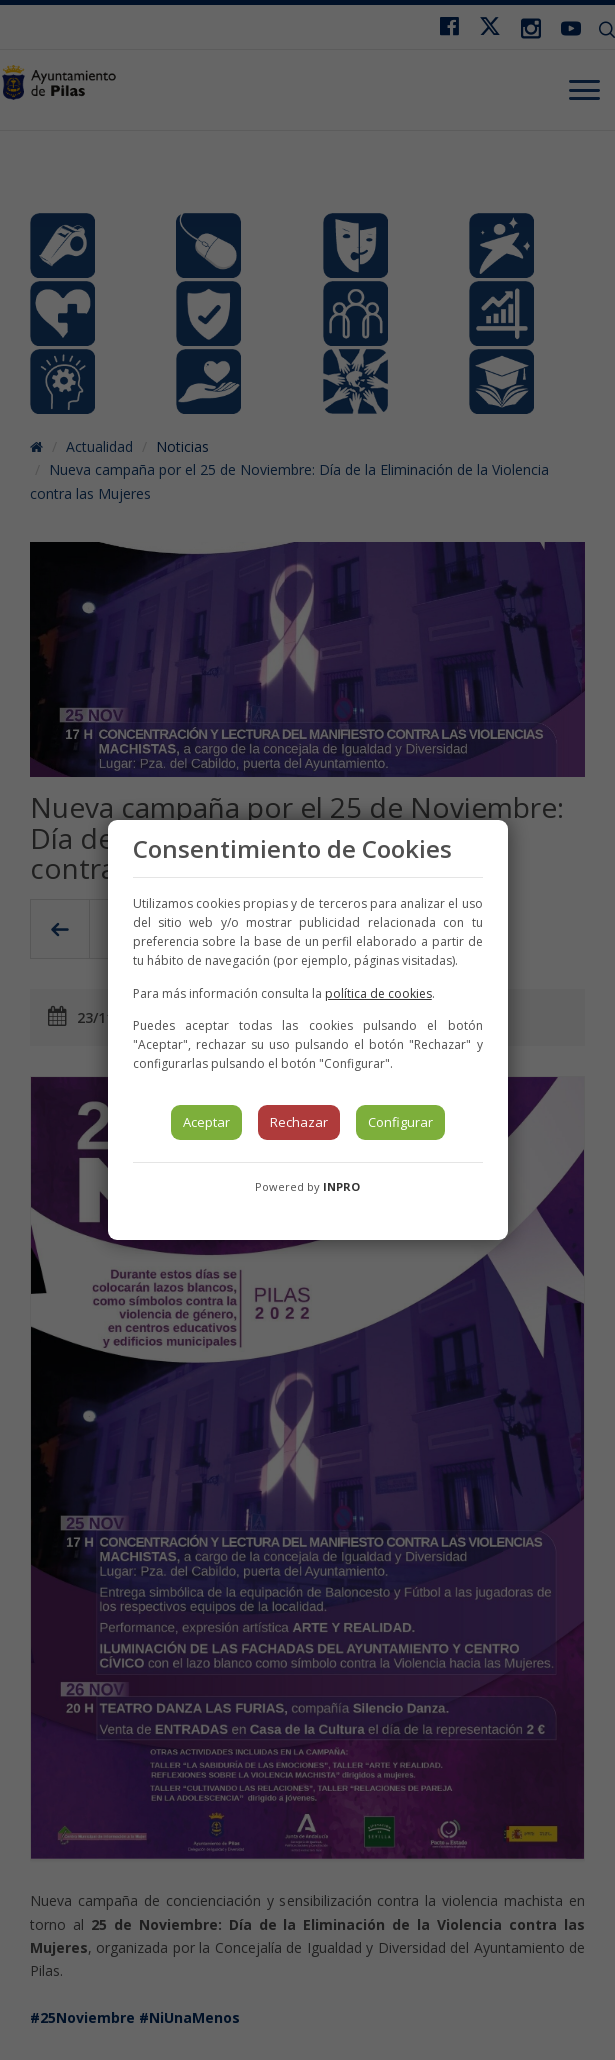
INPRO (341, 1186)
